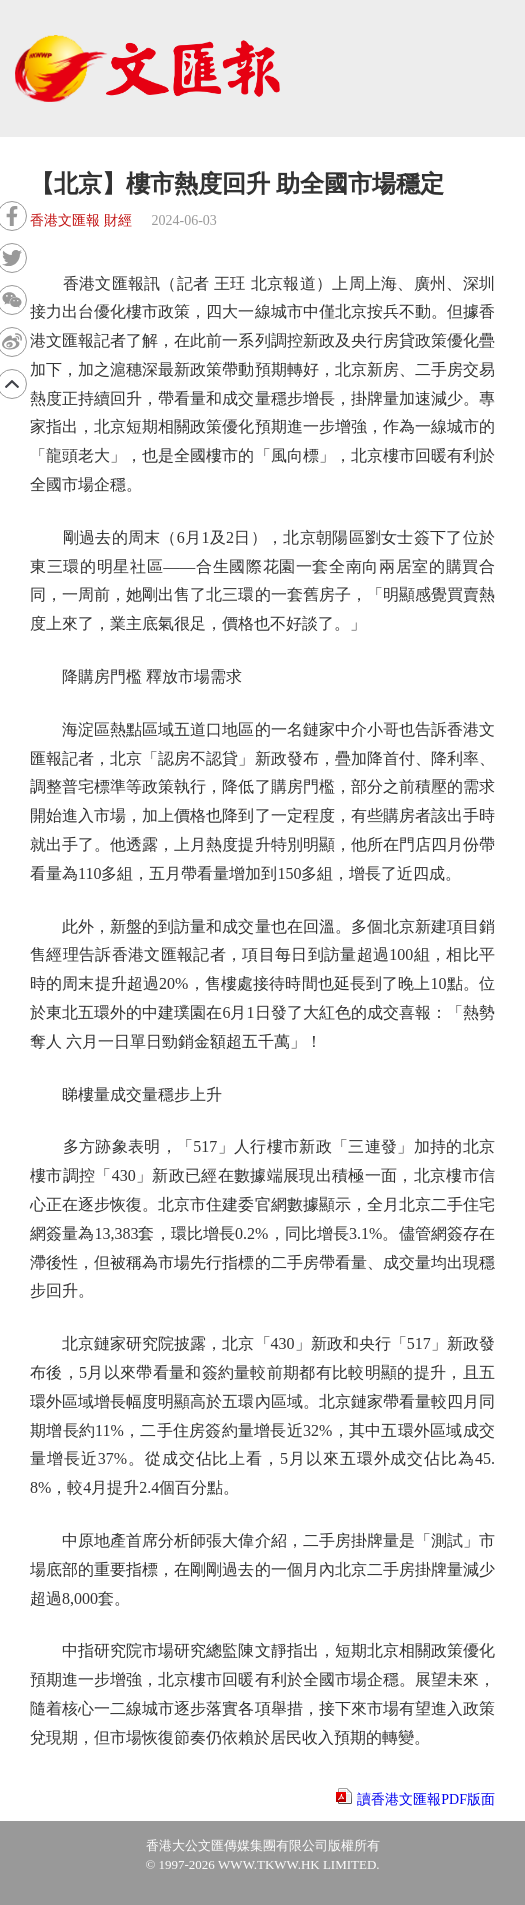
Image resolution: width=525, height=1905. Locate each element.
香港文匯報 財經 (81, 220)
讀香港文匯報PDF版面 (426, 1799)
